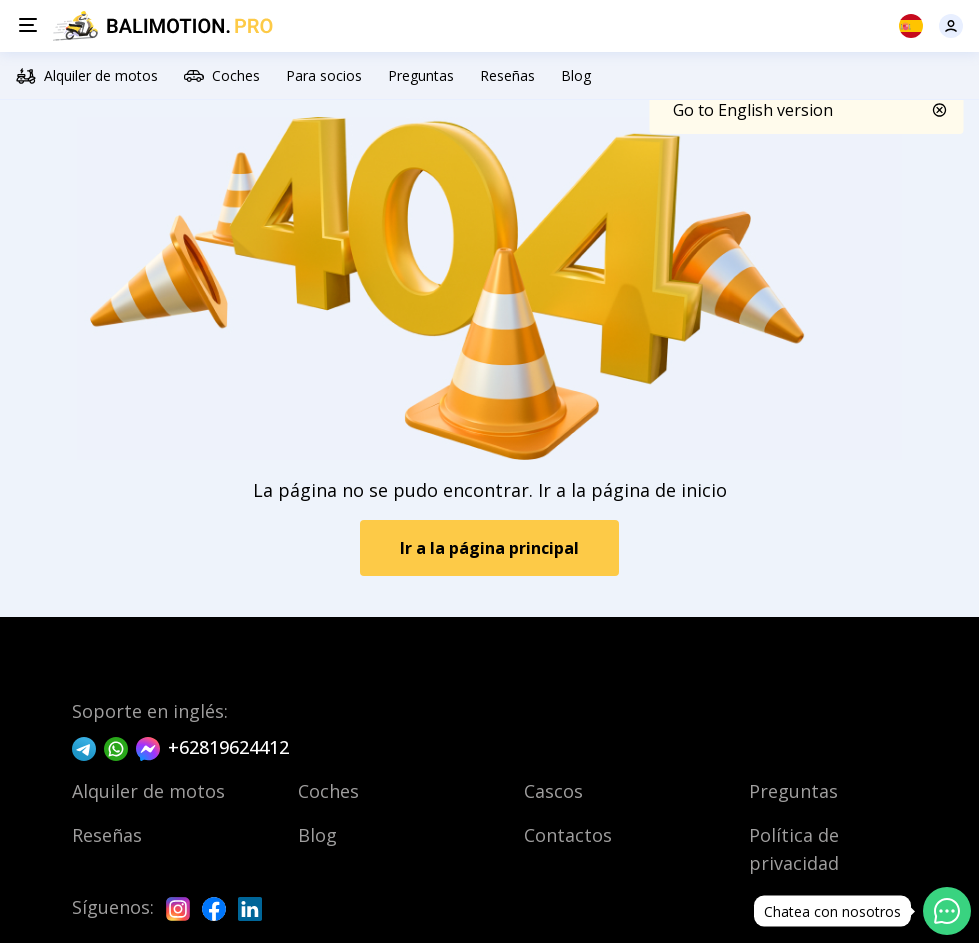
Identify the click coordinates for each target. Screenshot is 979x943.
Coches (222, 76)
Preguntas (421, 75)
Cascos (553, 791)
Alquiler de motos (87, 76)
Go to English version (753, 110)
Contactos (568, 835)
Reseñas (507, 75)
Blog (576, 75)
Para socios (324, 75)
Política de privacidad (794, 849)
